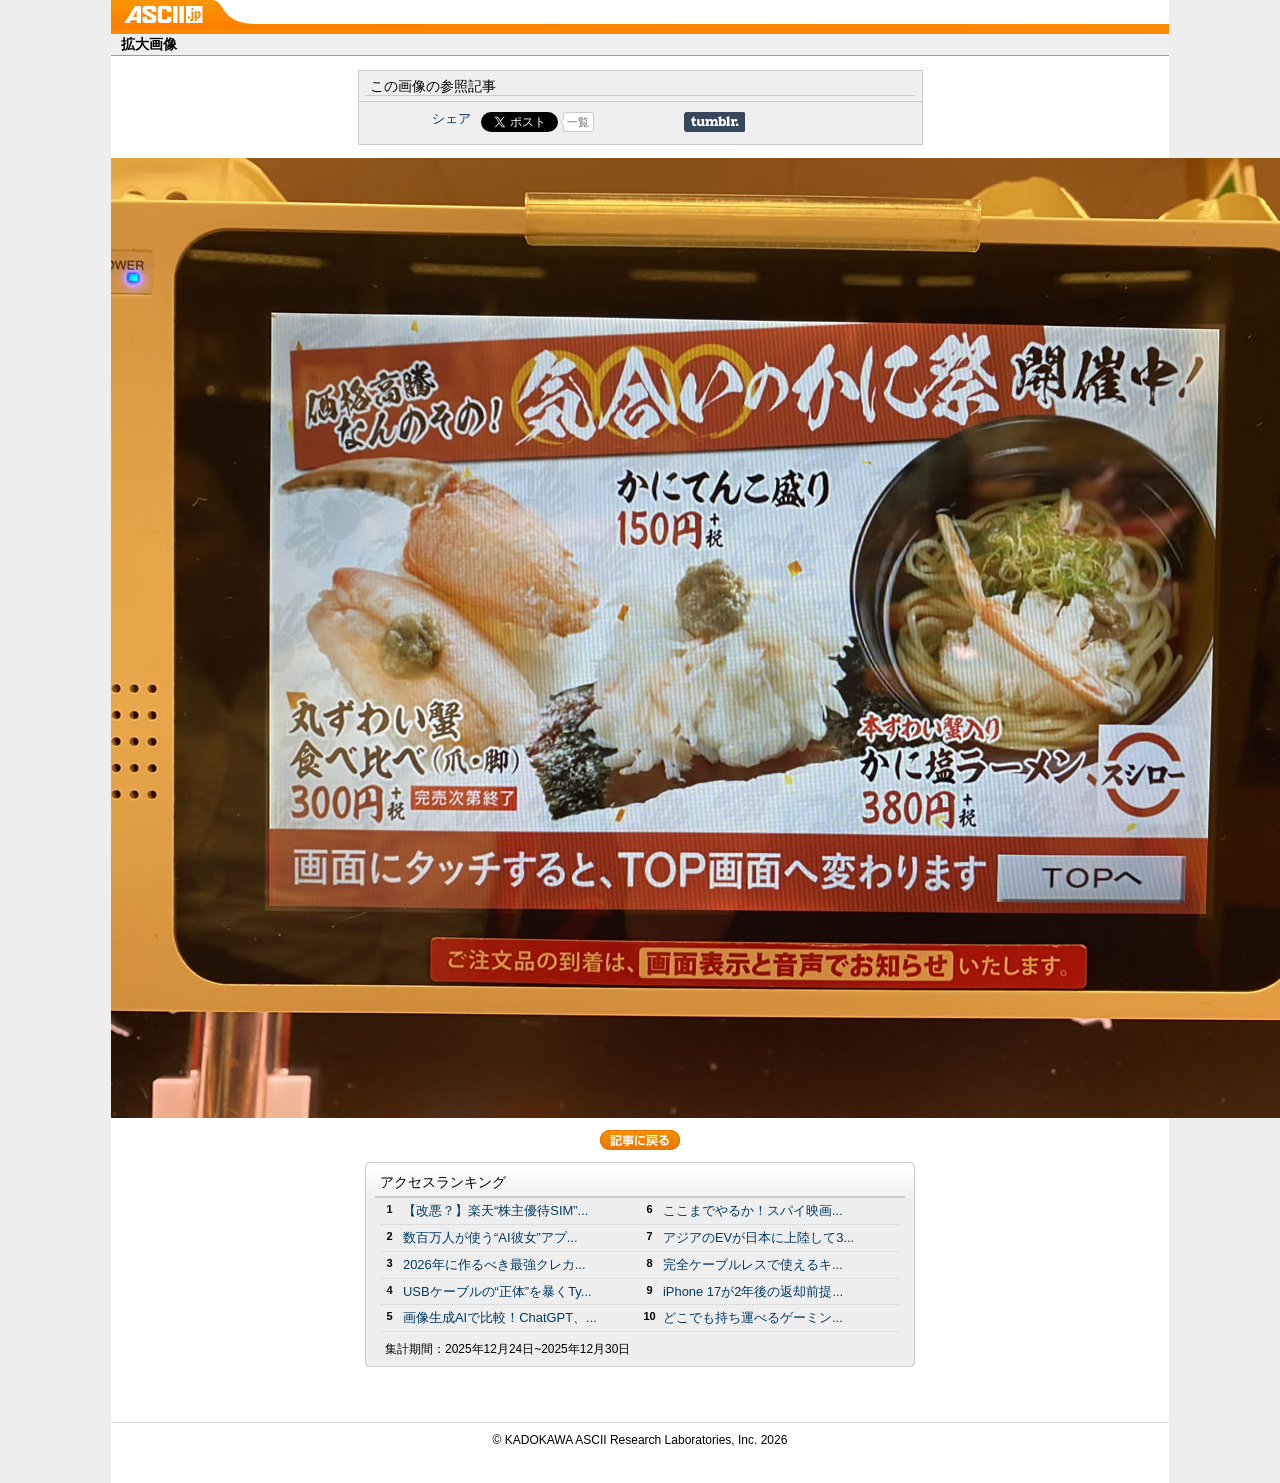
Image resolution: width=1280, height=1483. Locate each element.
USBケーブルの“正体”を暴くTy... (497, 1291)
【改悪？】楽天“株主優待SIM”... (495, 1210)
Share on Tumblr (714, 122)
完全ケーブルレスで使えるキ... (753, 1264)
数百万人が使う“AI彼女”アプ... (490, 1237)
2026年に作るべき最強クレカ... (494, 1264)
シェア (451, 118)
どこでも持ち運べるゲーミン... (753, 1317)
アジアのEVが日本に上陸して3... (758, 1237)
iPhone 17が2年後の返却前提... (753, 1291)
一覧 (578, 122)
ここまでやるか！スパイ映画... (753, 1210)
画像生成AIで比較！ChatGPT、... (500, 1317)
